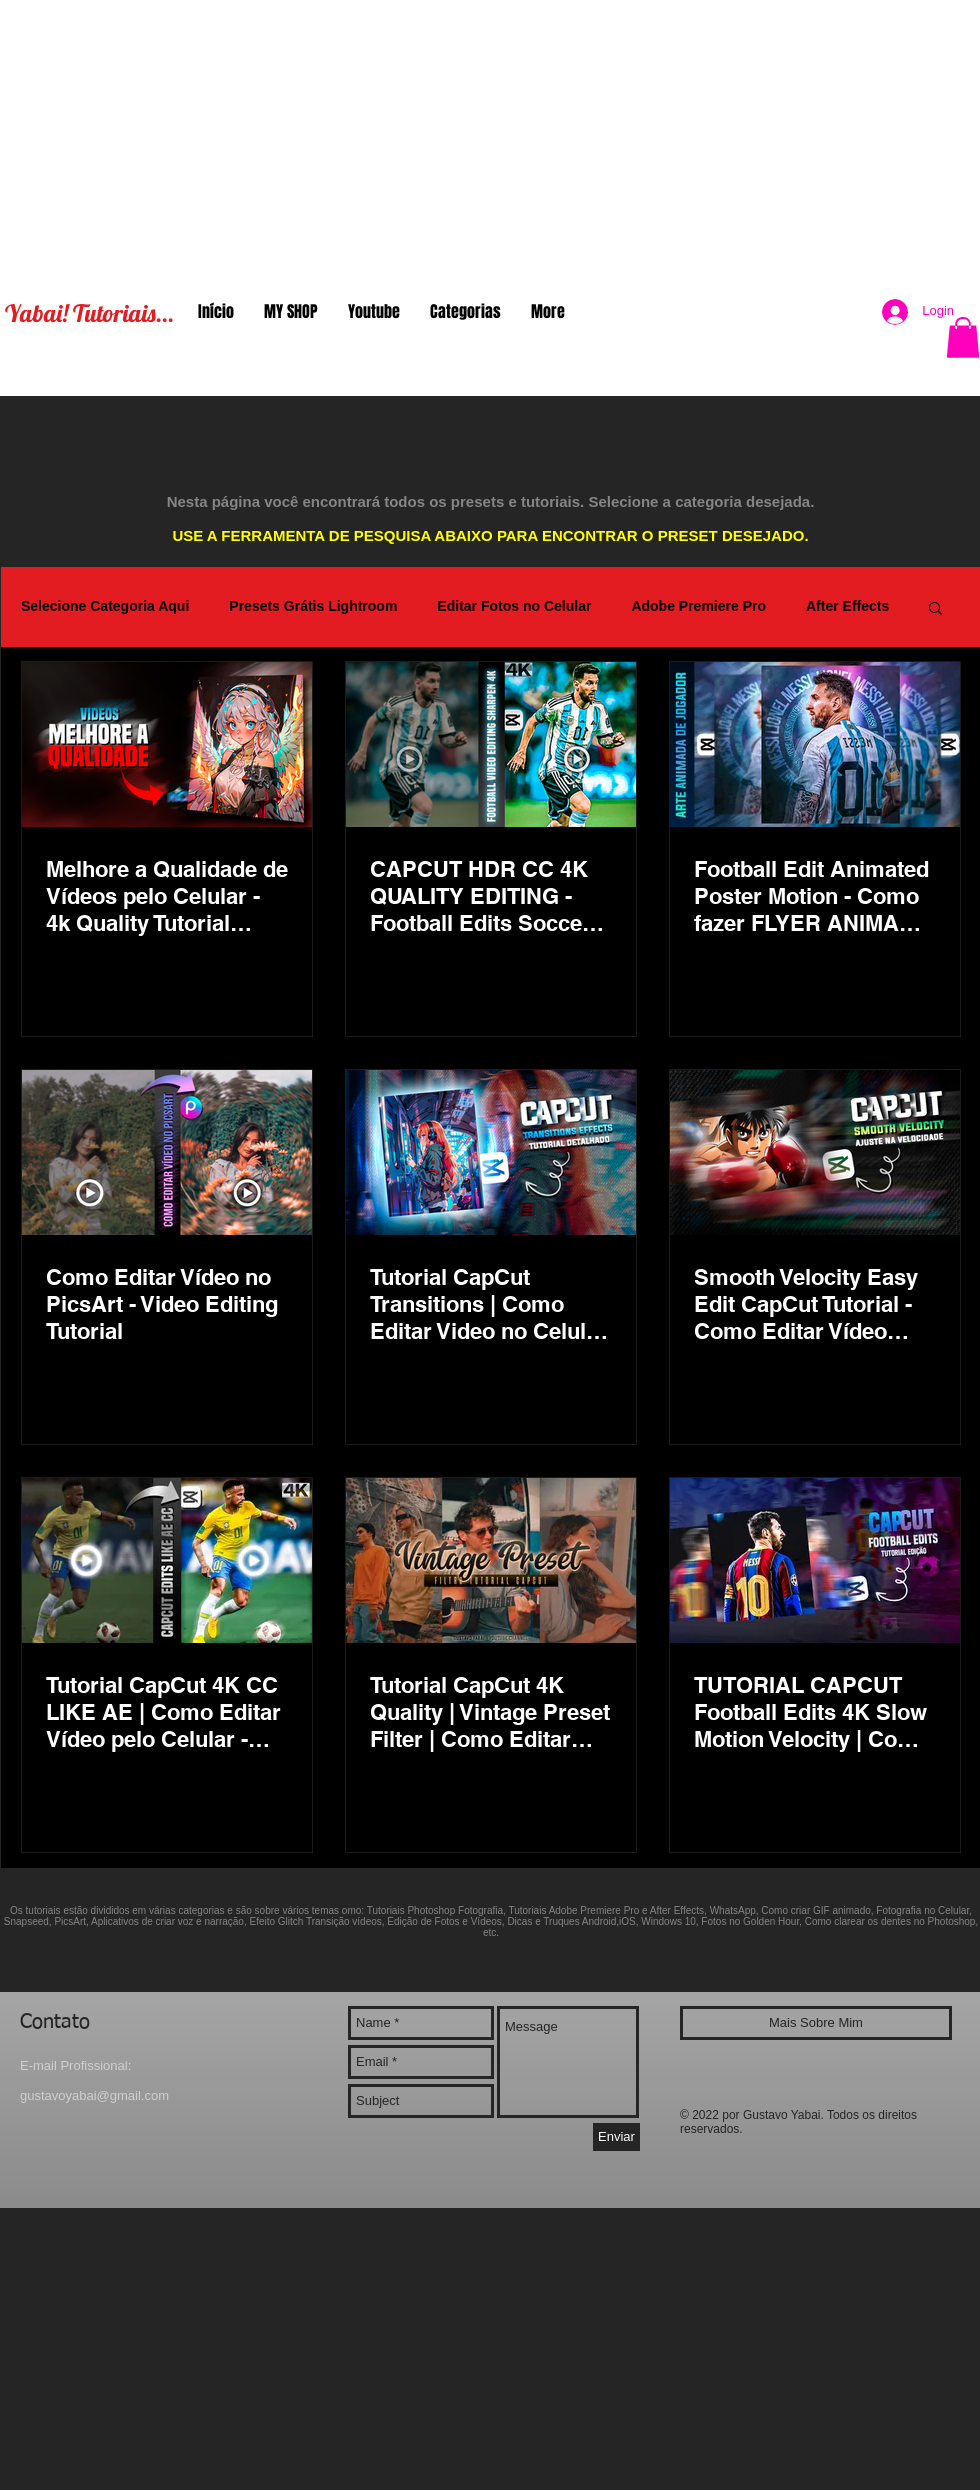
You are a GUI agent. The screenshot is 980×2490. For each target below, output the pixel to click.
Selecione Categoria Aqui (105, 606)
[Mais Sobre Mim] (816, 2023)
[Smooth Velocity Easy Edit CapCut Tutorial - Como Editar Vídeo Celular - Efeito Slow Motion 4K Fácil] (815, 1152)
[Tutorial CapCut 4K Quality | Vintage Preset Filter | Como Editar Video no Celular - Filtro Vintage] (491, 1560)
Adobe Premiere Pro (698, 606)
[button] (963, 337)
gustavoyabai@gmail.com (94, 2095)
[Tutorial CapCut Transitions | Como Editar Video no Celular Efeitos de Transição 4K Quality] (491, 1152)
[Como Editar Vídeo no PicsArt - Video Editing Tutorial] (167, 1152)
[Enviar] (616, 2137)
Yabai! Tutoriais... (89, 313)
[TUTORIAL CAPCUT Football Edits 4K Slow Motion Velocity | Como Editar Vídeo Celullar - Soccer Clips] (815, 1560)
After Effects (847, 606)
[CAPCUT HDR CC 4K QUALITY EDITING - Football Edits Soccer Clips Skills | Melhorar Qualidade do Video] (491, 744)
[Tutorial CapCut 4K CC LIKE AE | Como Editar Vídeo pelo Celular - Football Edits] (167, 1560)
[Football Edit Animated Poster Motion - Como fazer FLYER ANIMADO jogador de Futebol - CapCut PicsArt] (815, 744)
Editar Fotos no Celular (514, 606)
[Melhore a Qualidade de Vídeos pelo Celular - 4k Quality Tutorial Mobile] (167, 744)
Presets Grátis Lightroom (313, 606)
